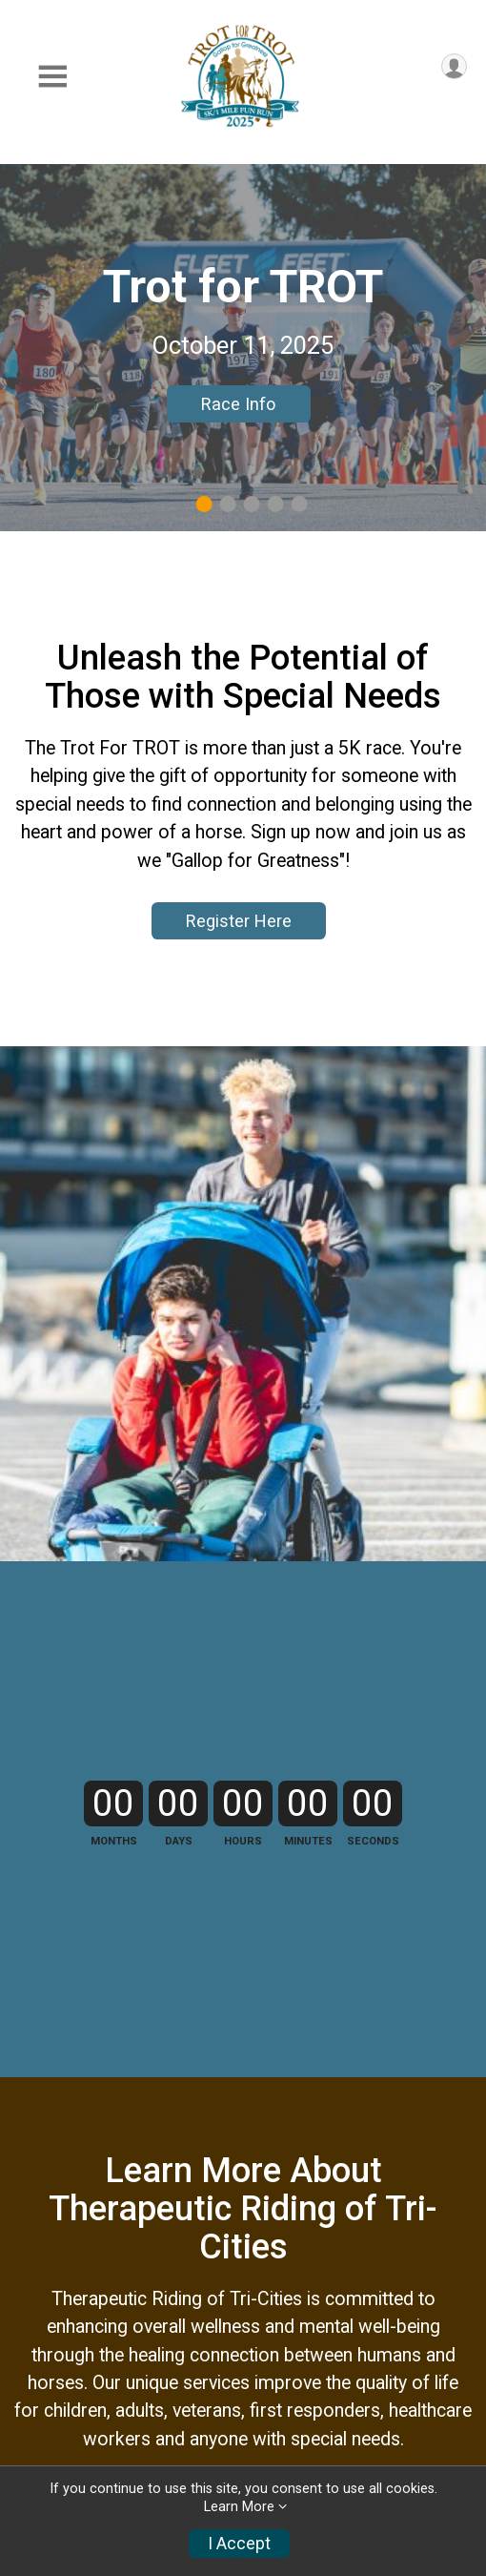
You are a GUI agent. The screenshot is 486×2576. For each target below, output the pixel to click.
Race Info (238, 404)
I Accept (239, 2543)
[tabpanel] (243, 347)
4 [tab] (275, 504)
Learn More (239, 2507)
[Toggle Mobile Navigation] (52, 76)
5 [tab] (299, 504)
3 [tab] (252, 504)
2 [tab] (228, 504)
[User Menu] (454, 66)
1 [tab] (204, 504)
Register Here (239, 921)
